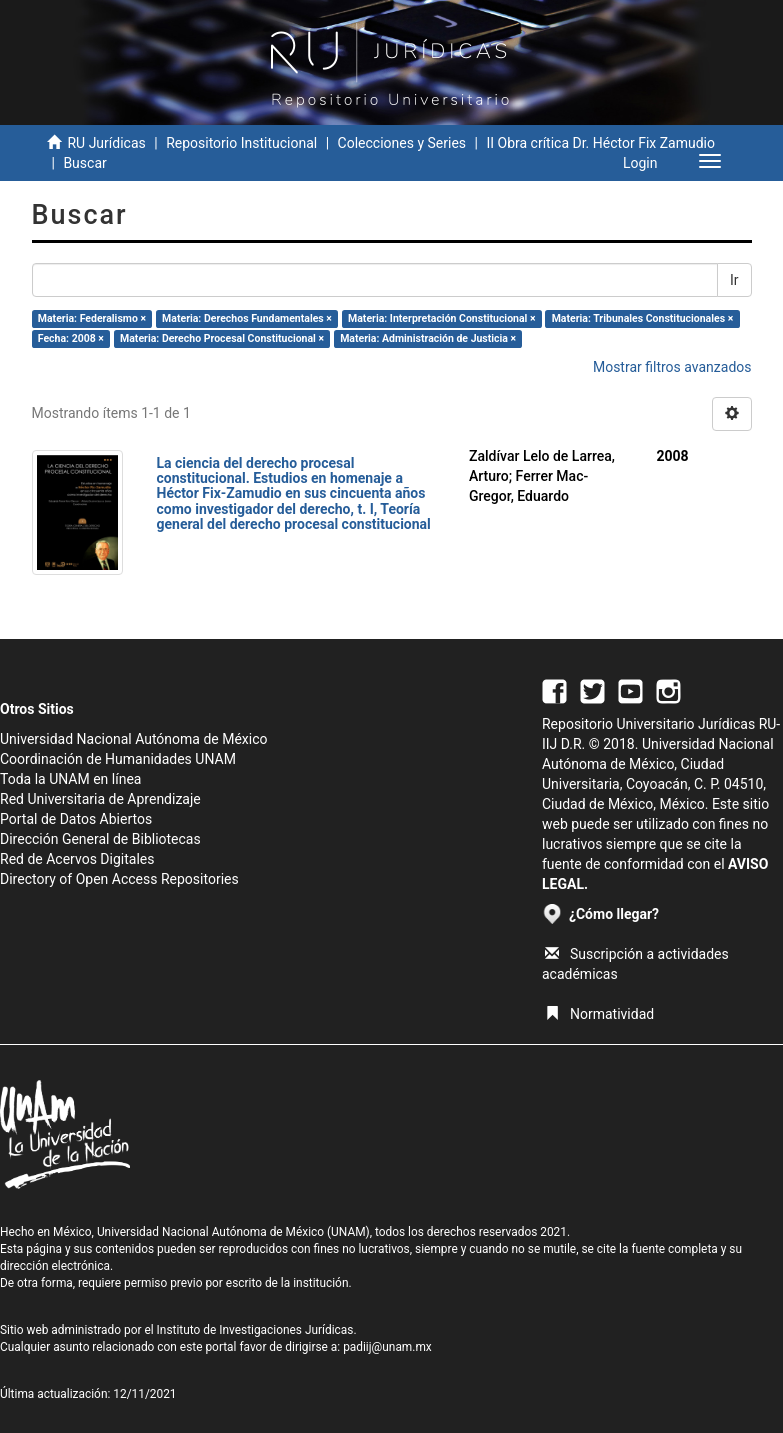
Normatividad (599, 1014)
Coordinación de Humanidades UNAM (118, 759)
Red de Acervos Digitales (77, 859)
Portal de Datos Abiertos (76, 819)
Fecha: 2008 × (71, 338)
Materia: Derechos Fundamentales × (247, 318)
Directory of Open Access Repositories (119, 879)
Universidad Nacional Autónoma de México (134, 739)
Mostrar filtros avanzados (672, 367)
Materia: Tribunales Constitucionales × (643, 318)
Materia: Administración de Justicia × (428, 338)
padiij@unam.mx (387, 1347)
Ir (734, 280)
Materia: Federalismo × (92, 318)
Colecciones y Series (402, 143)
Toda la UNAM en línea (70, 779)
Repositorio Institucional (241, 143)
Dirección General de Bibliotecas (100, 839)
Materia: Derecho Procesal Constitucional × (222, 338)
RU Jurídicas (106, 143)
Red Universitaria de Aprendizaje (100, 799)
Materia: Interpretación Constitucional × (442, 318)
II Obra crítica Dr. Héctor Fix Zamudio (600, 143)
